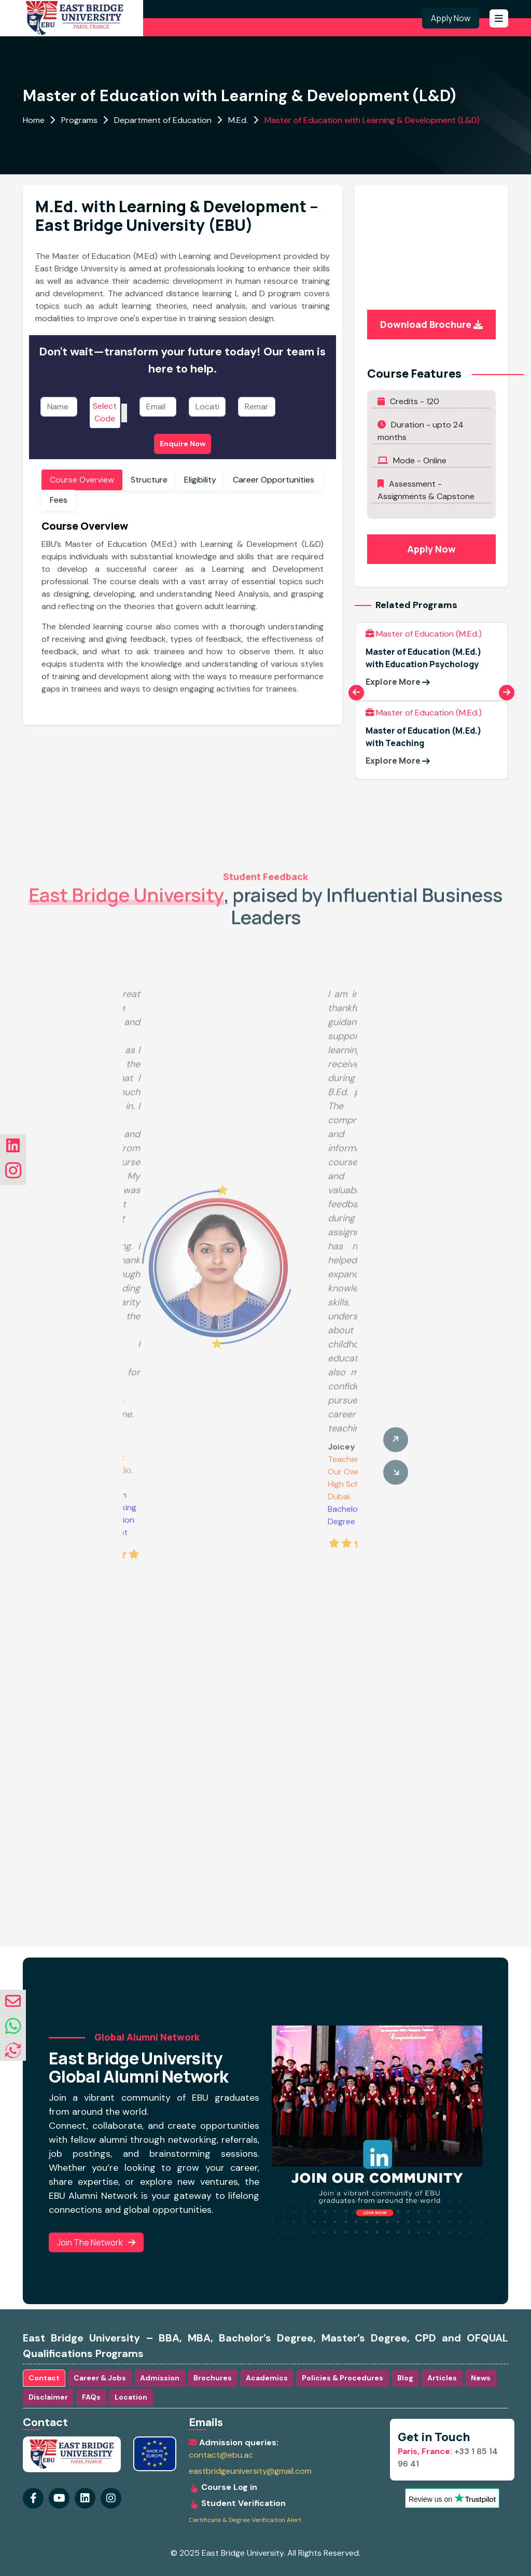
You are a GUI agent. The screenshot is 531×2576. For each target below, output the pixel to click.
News (481, 2377)
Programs (79, 120)
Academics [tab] (267, 2377)
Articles (442, 2377)
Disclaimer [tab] (48, 2397)
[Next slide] (506, 692)
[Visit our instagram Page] (85, 2498)
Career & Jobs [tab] (100, 2377)
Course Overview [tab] (82, 479)
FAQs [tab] (91, 2397)
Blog (405, 2377)
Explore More (398, 681)
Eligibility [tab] (200, 479)
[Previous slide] (356, 692)
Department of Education (163, 120)
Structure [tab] (149, 479)
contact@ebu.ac (221, 2455)
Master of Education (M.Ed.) (424, 633)
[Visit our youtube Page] (59, 2498)
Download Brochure (431, 324)
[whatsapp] (13, 2026)
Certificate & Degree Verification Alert (245, 2520)
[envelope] (13, 2001)
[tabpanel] (182, 611)
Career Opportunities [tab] (273, 479)
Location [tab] (131, 2397)
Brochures (212, 2377)
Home (34, 120)
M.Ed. (238, 120)
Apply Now (450, 18)
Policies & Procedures (342, 2377)
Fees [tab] (58, 499)
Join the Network (96, 2242)
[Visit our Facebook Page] (33, 2498)
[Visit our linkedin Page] (111, 2498)
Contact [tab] (44, 2377)
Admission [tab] (159, 2377)
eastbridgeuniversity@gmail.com (250, 2471)
